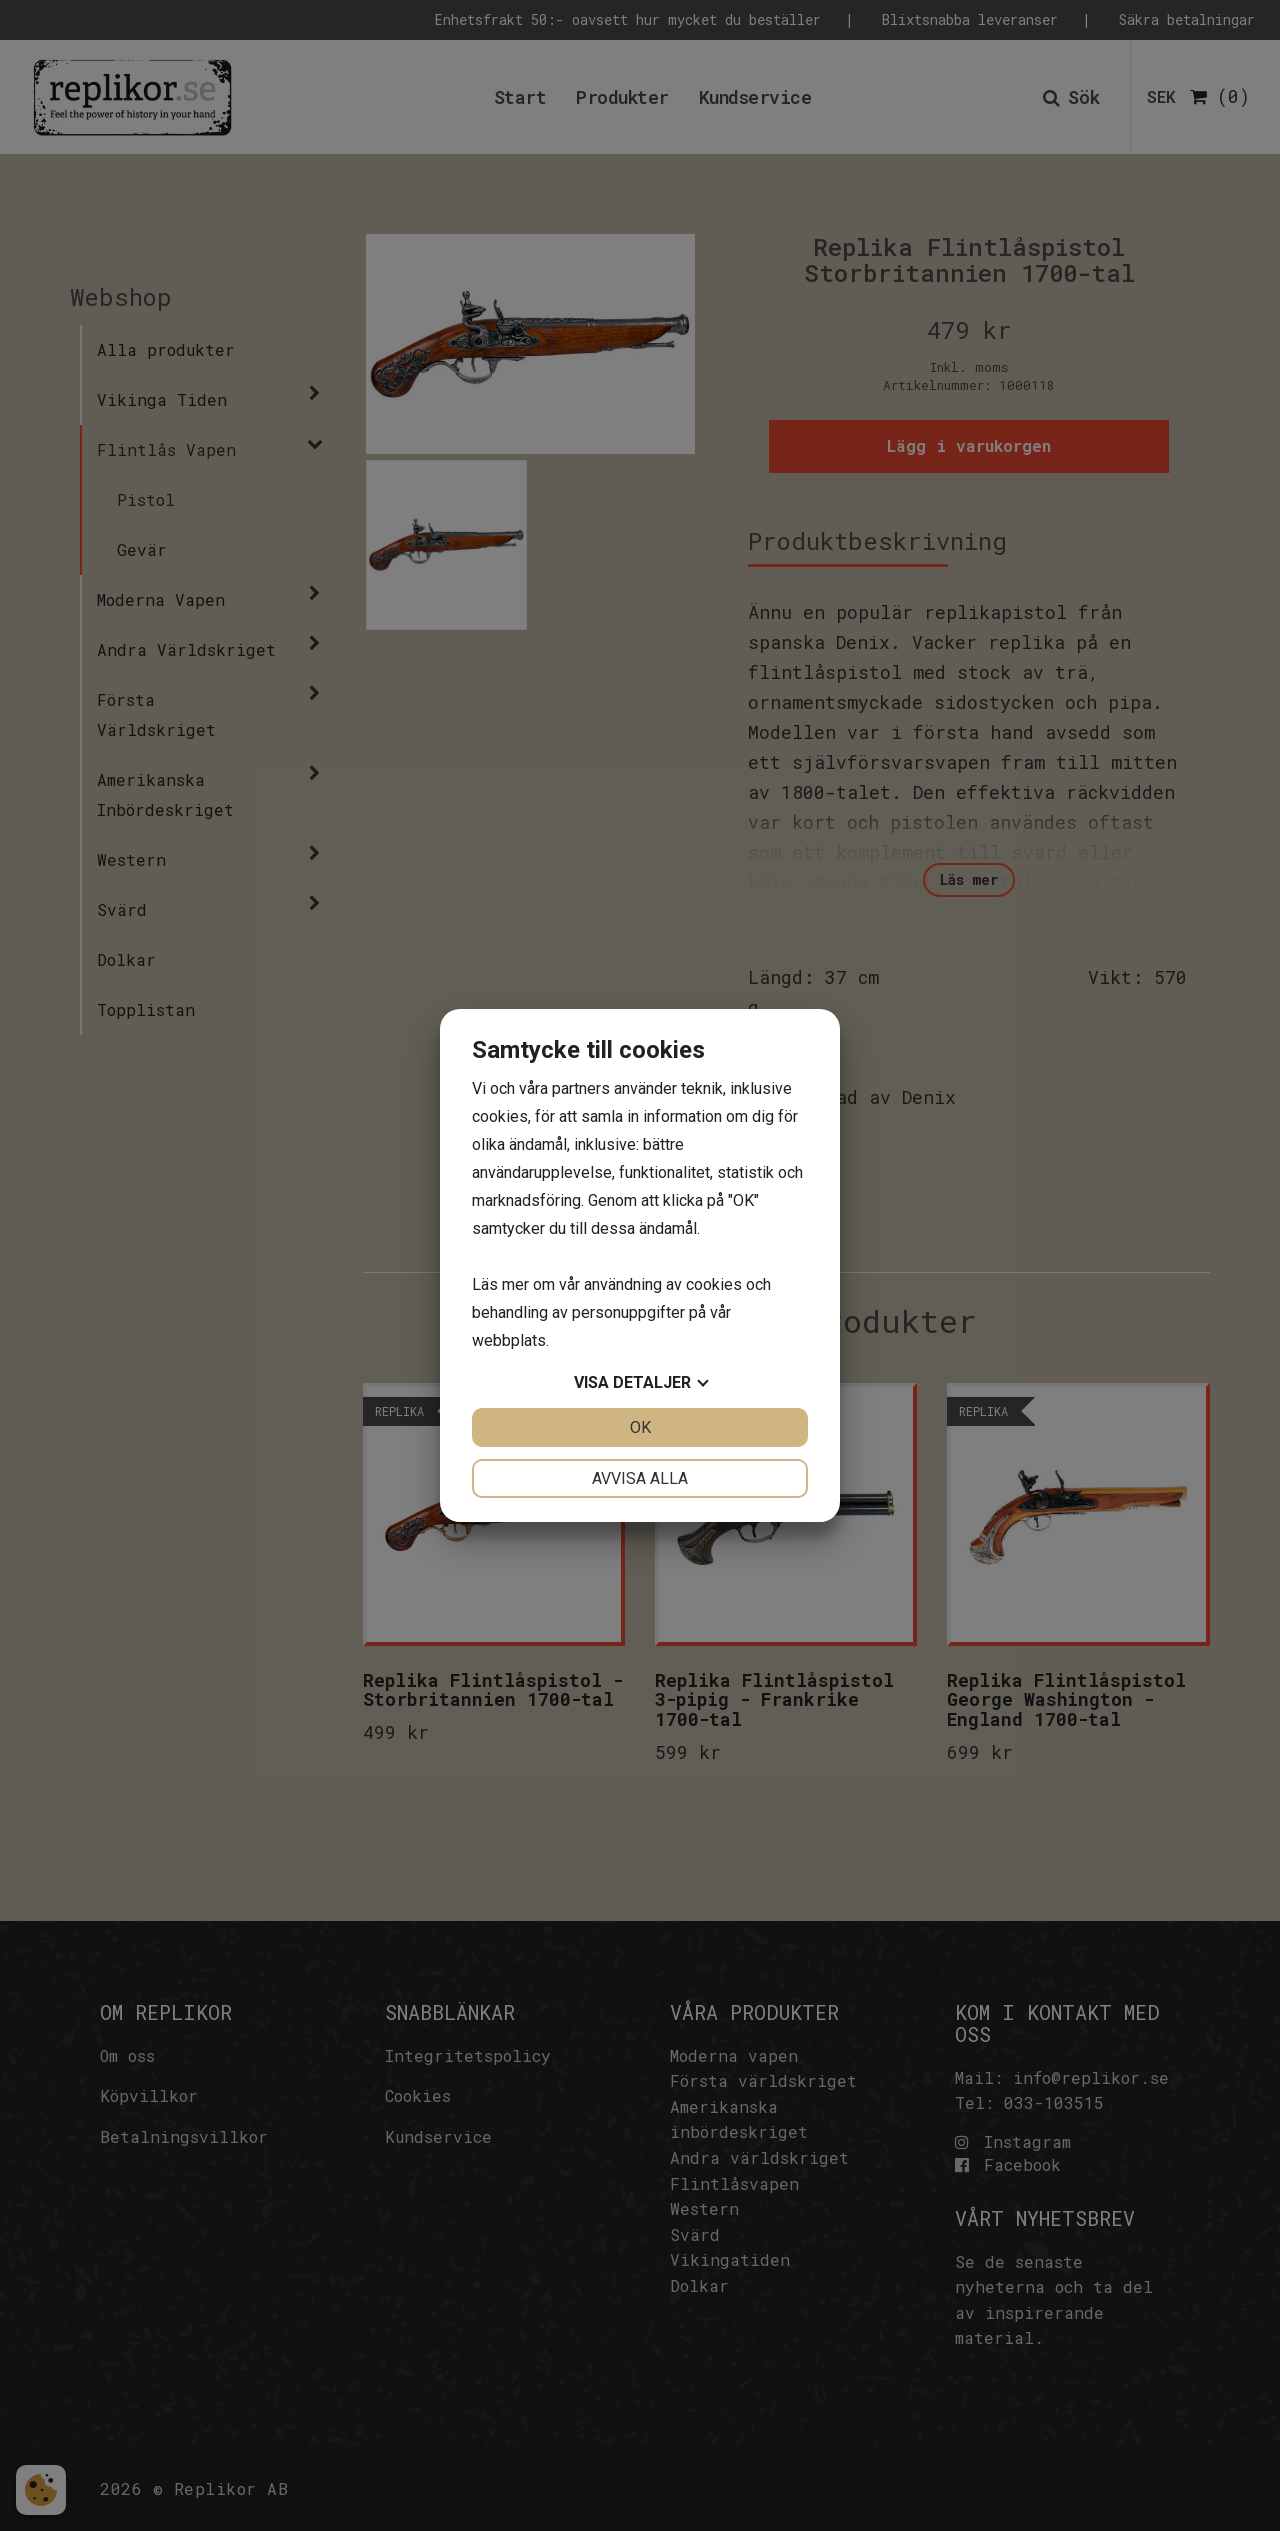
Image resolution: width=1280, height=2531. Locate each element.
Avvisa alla (640, 1478)
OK (640, 1427)
